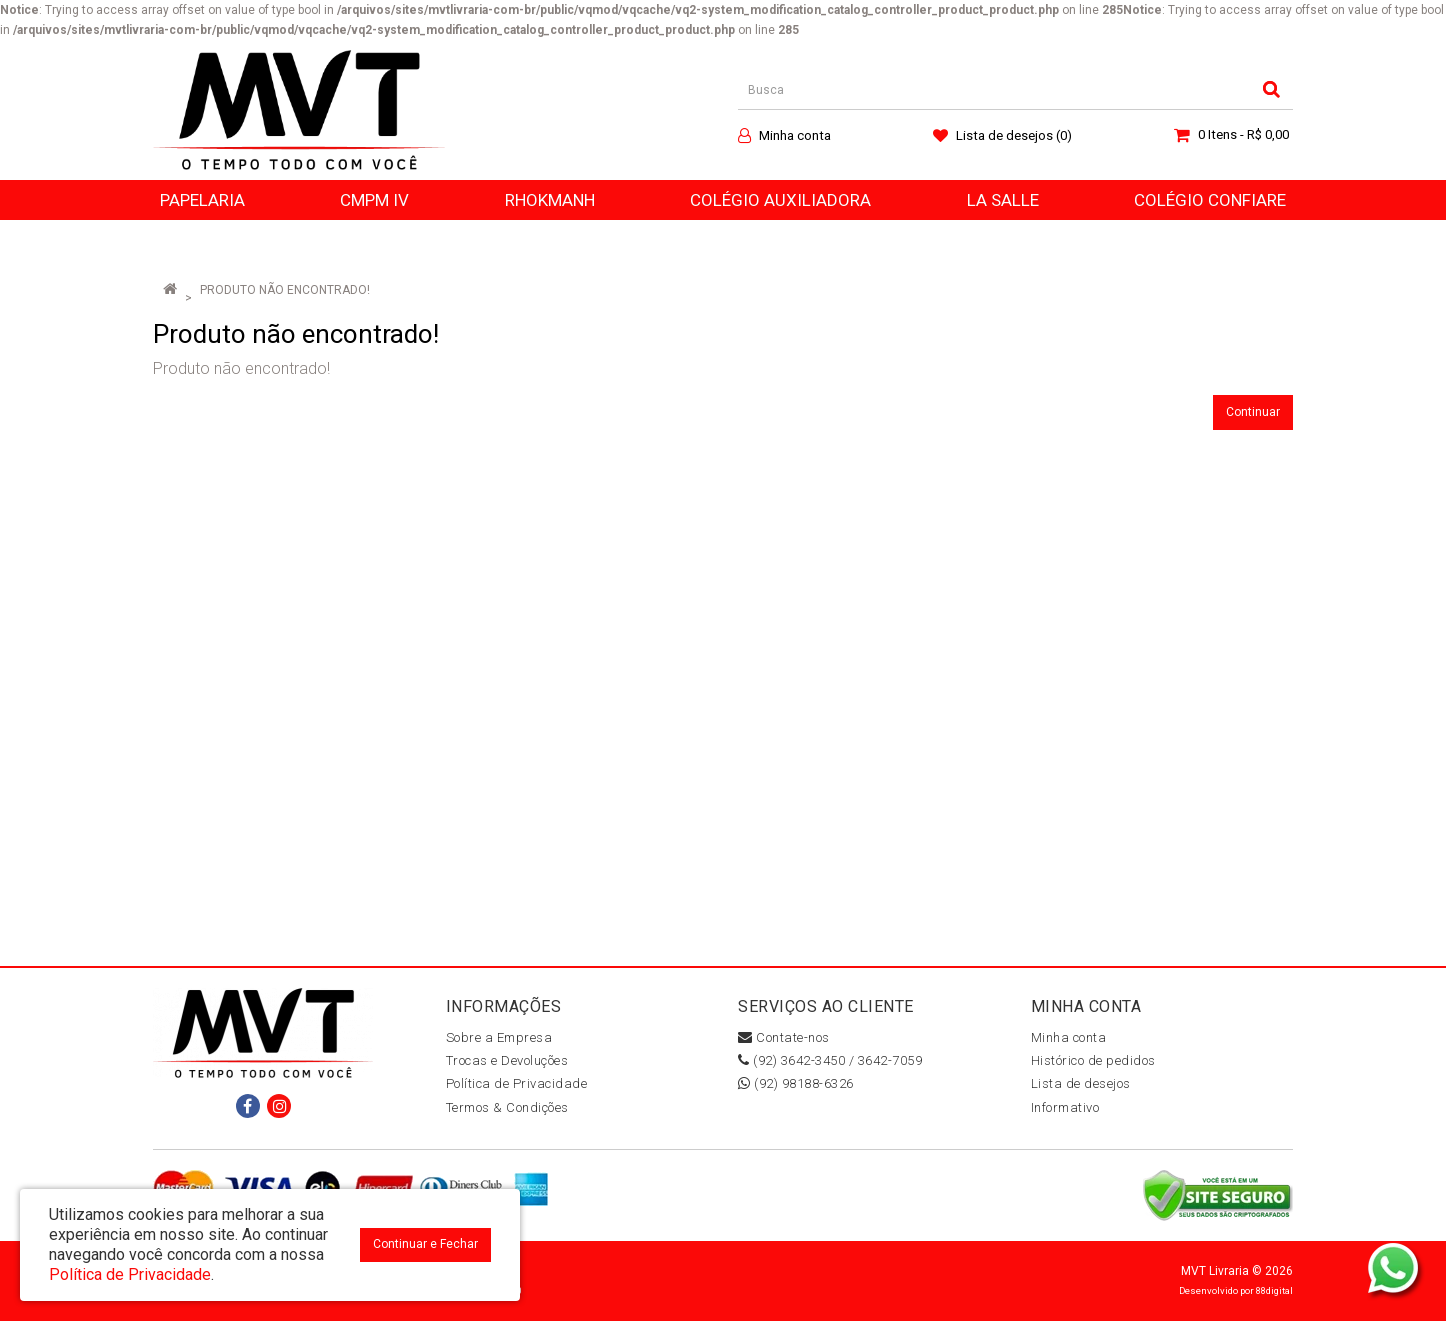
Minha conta (1069, 1037)
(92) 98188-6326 (796, 1083)
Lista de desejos (1081, 1083)
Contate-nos (784, 1037)
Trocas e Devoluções (507, 1060)
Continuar (1253, 412)
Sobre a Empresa (499, 1037)
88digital (1274, 1290)
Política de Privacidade (517, 1083)
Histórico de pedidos (1093, 1060)
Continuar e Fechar (425, 1244)
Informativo (1065, 1107)
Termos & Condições (507, 1107)
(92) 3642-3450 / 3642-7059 (830, 1060)
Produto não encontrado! (285, 290)
